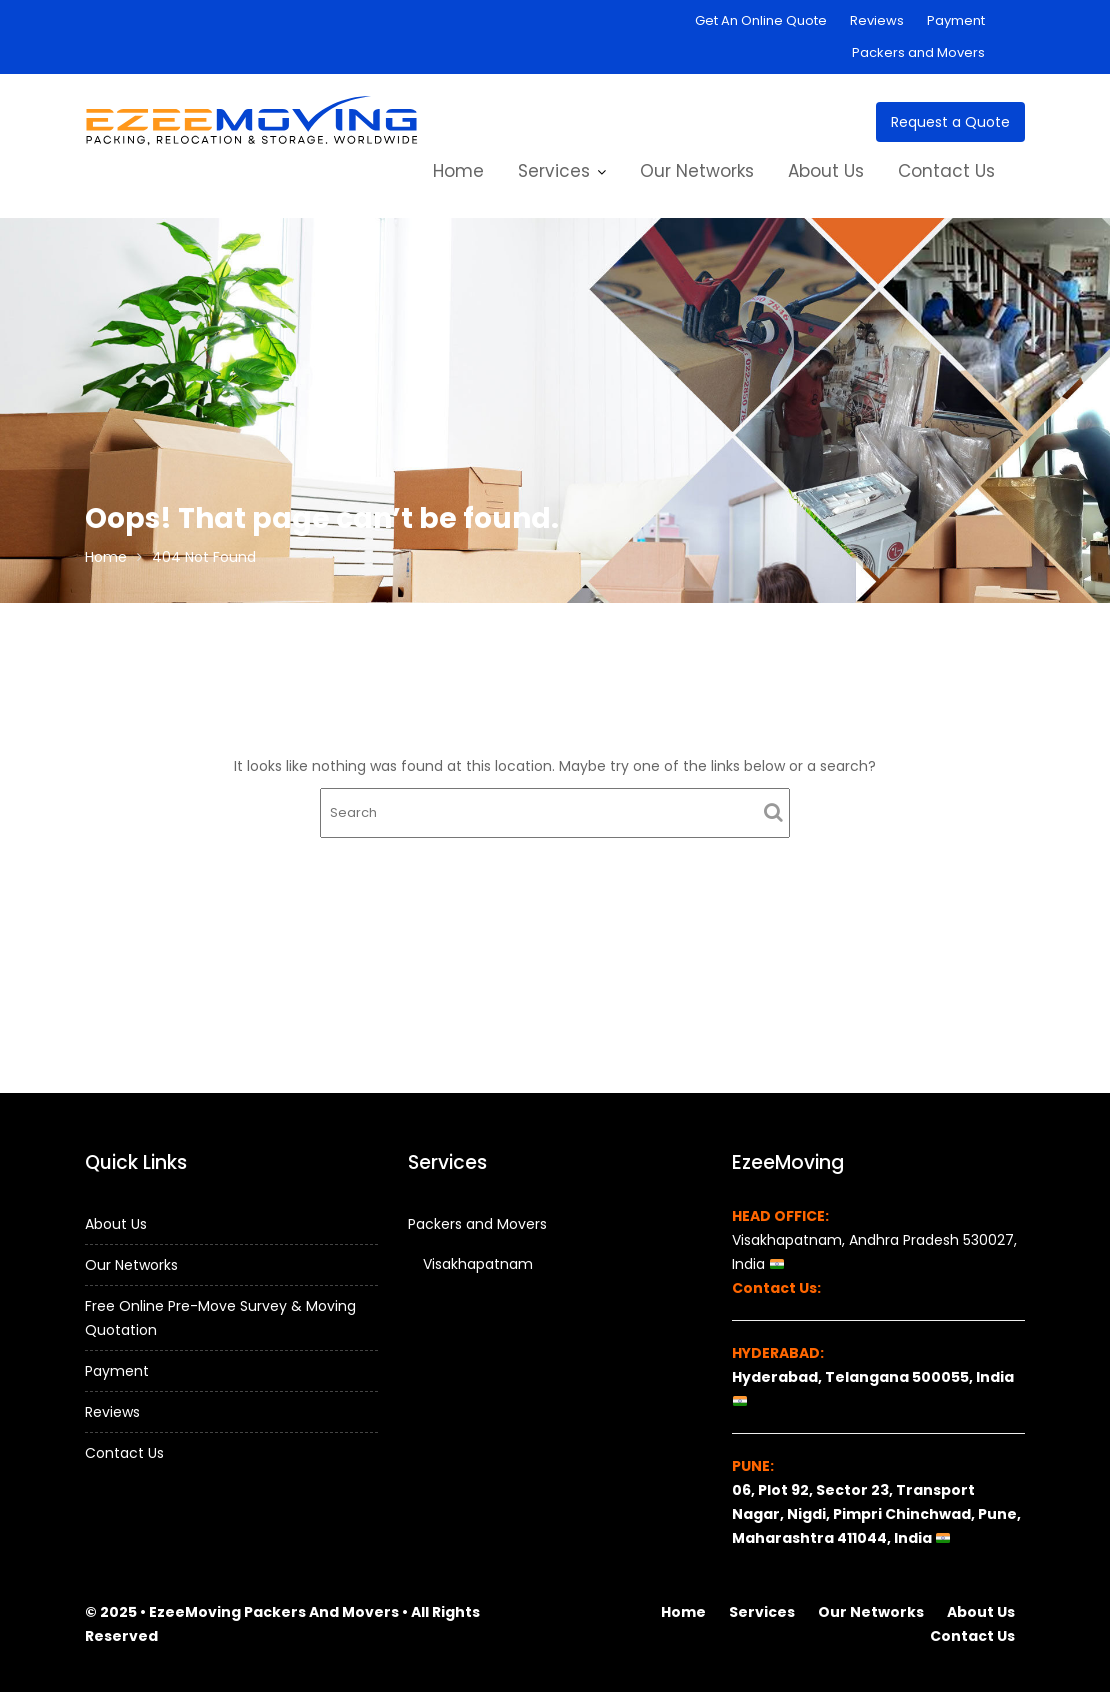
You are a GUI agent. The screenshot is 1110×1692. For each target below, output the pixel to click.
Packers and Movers (918, 52)
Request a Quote (950, 122)
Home (458, 171)
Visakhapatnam (478, 1264)
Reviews (877, 20)
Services (554, 171)
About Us (826, 171)
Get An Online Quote (761, 20)
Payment (956, 20)
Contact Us (946, 171)
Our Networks (697, 171)
